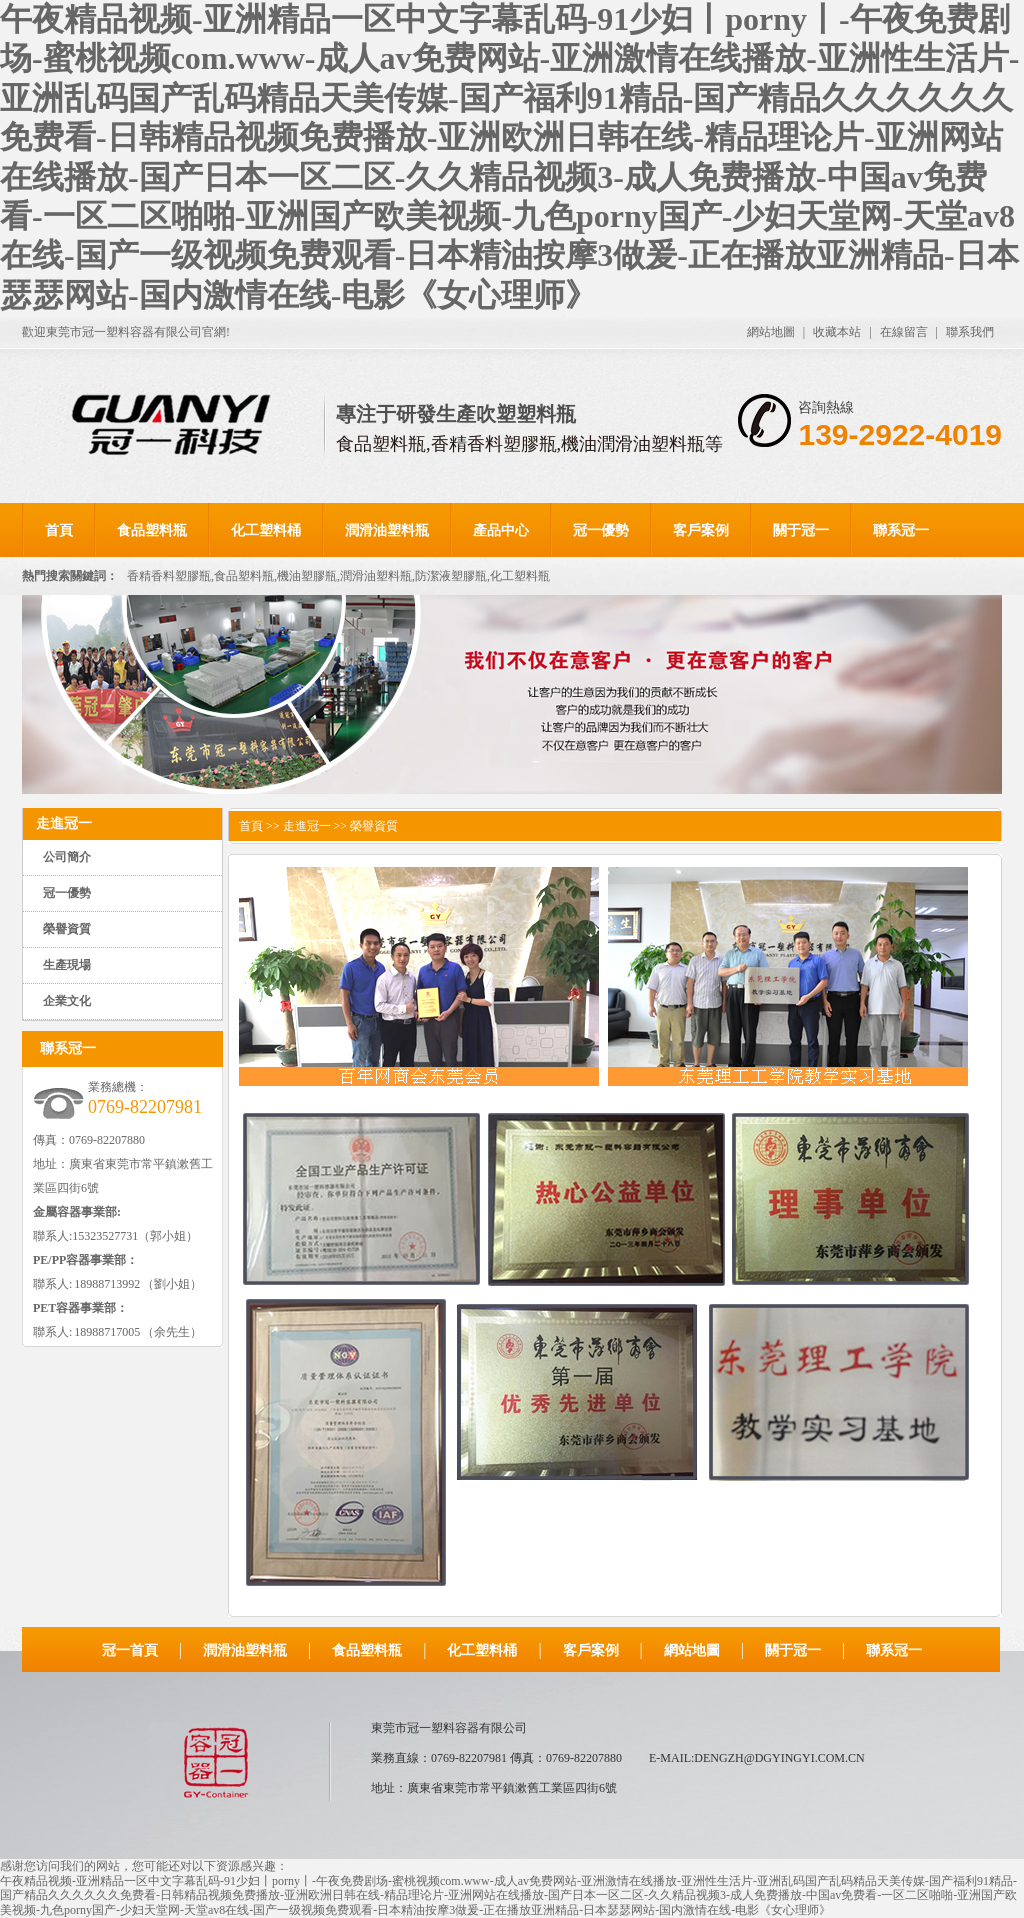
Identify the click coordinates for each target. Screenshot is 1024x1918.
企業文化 (67, 1001)
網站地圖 (771, 332)
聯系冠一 (901, 530)
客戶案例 (701, 530)
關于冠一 (801, 530)
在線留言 (904, 332)
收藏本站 (837, 332)
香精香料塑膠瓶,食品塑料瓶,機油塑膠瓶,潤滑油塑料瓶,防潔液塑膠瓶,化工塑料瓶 (338, 576)
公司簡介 (67, 857)
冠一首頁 (130, 1650)
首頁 (59, 530)
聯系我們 (970, 332)
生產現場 (67, 965)
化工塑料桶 (266, 530)
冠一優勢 (601, 530)
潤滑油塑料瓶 (387, 530)
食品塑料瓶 (152, 530)
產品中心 (501, 530)
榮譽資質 (67, 929)
